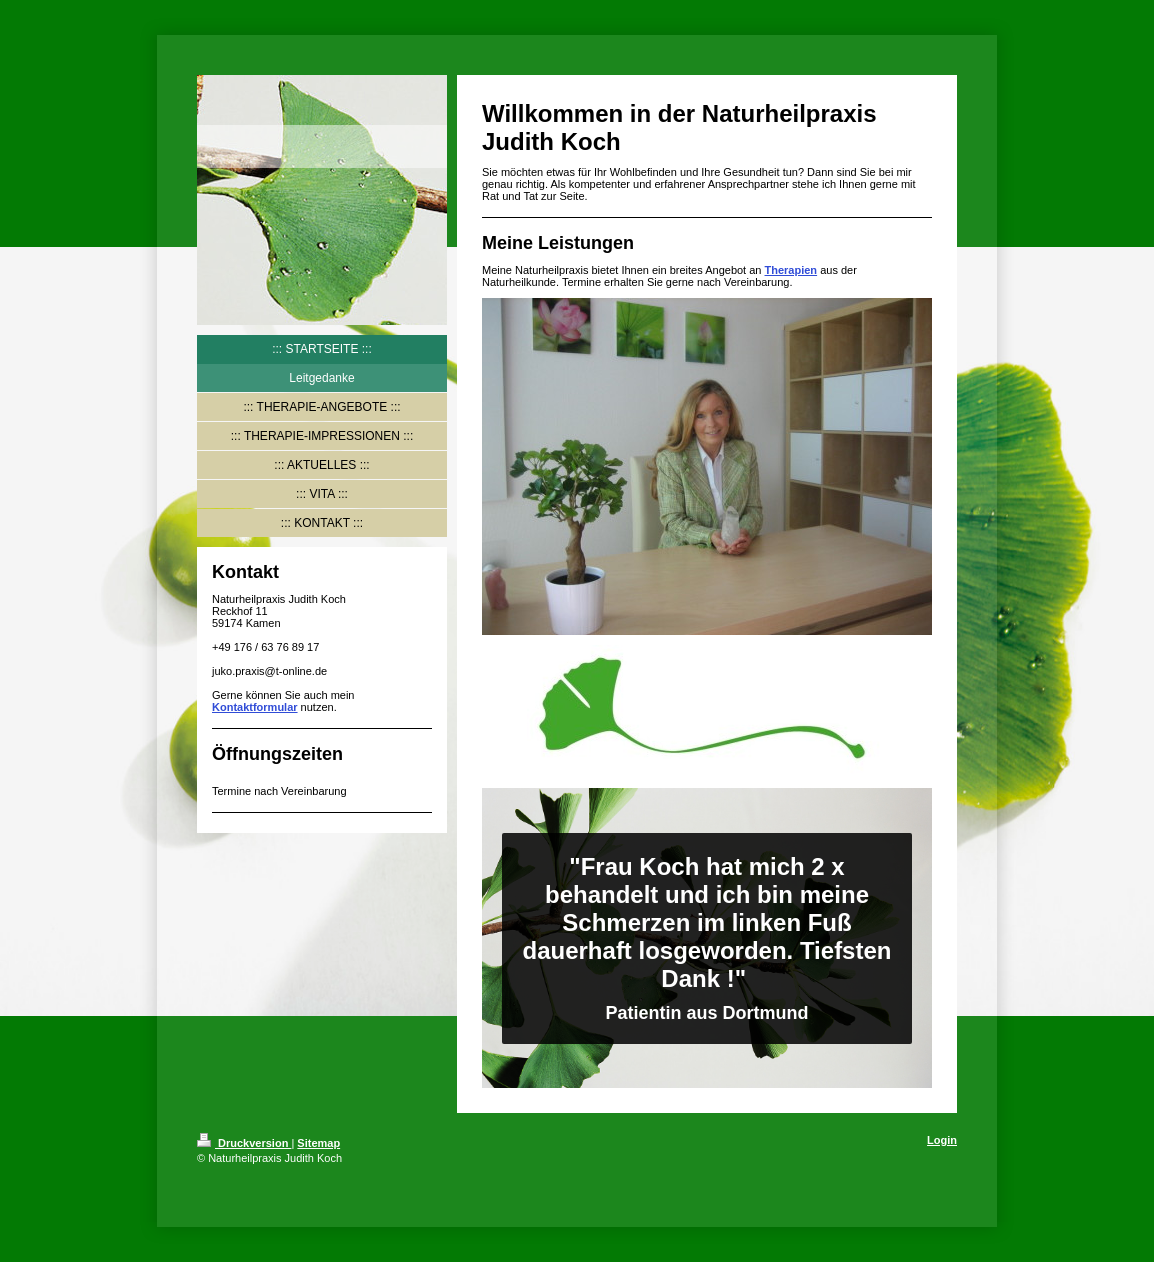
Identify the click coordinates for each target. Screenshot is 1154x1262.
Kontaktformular (255, 707)
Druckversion (244, 1143)
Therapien (791, 270)
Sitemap (318, 1143)
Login (942, 1140)
